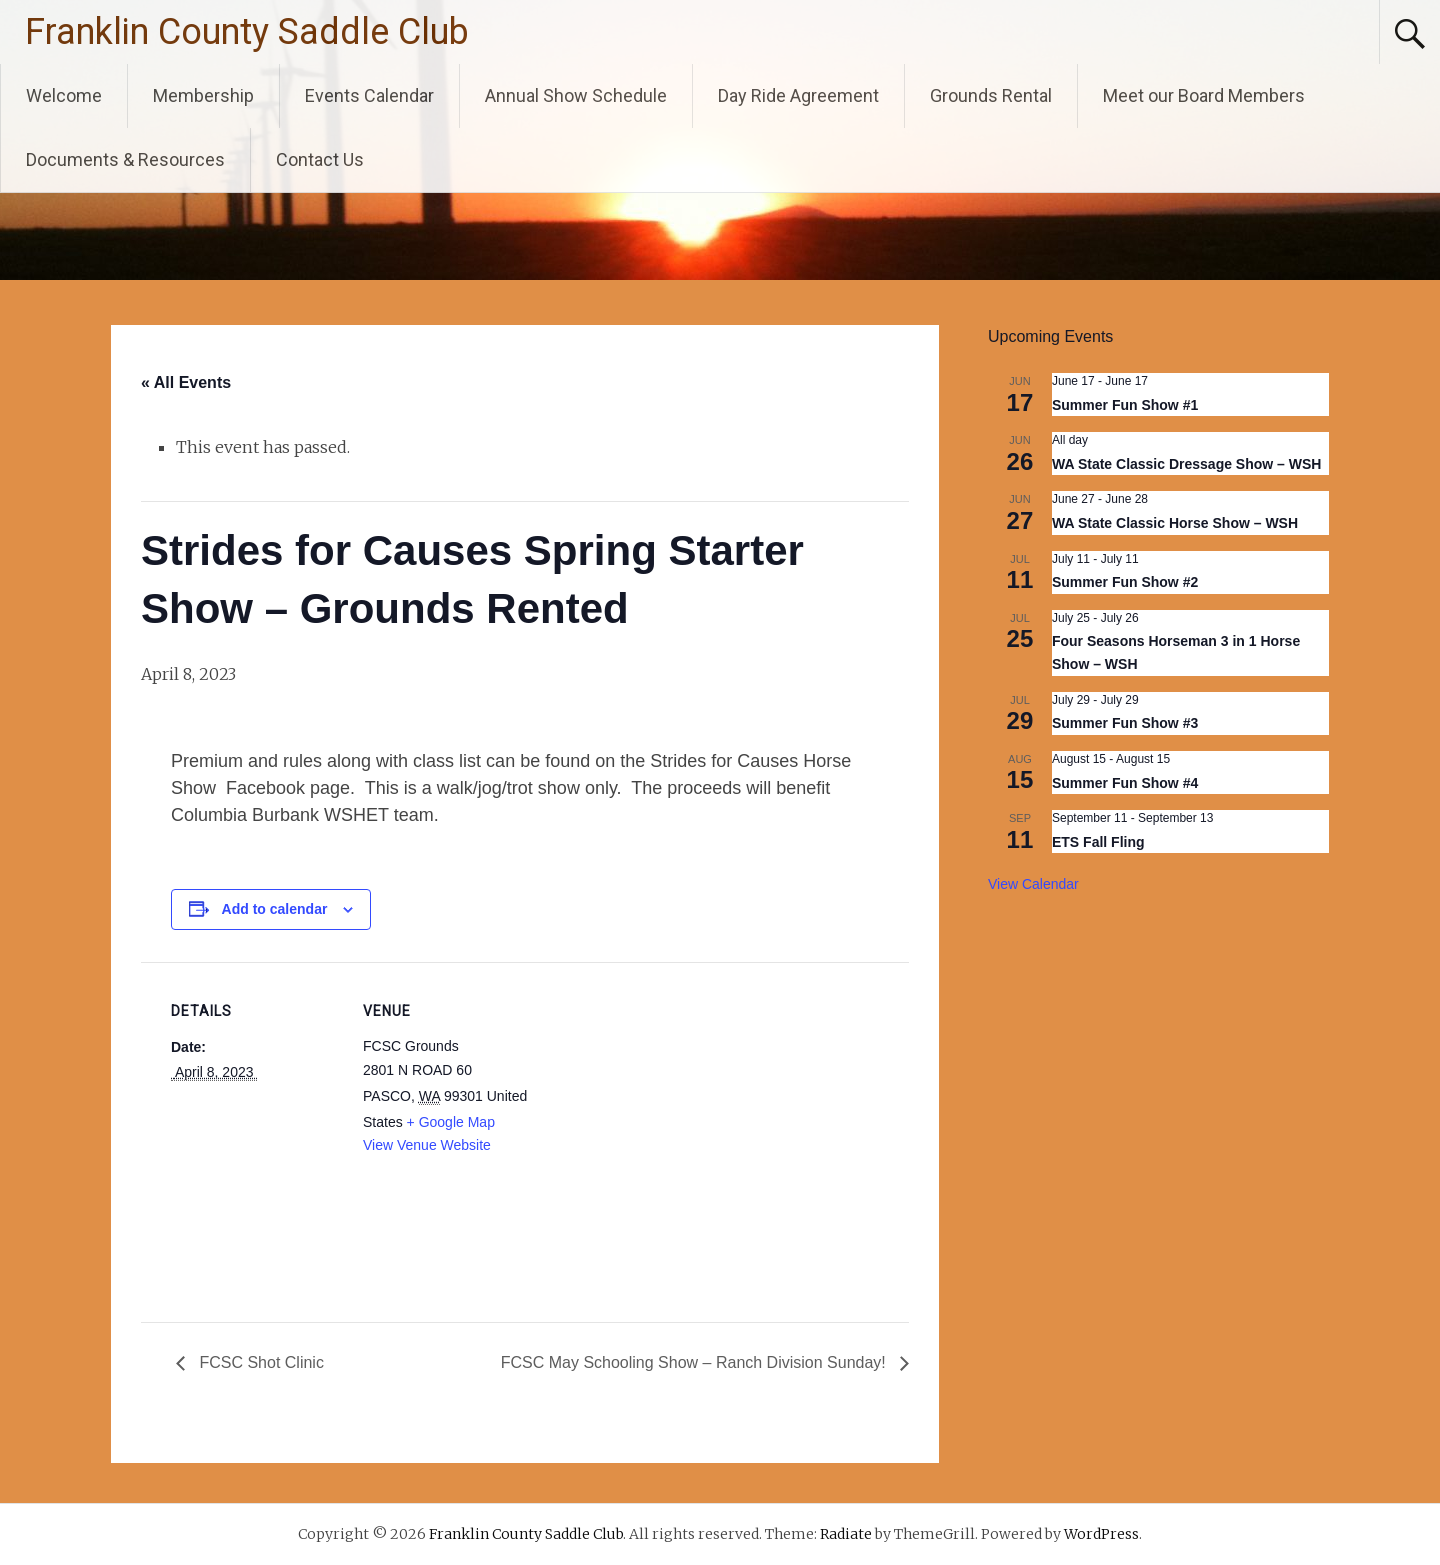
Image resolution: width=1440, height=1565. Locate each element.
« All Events (186, 382)
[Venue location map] (660, 1100)
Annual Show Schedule (576, 95)
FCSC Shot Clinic (259, 1362)
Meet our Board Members (1204, 95)
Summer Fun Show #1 (1125, 405)
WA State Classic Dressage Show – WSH (1186, 464)
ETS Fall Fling (1098, 842)
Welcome (64, 95)
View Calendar (1033, 884)
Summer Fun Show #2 (1125, 582)
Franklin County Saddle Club (247, 32)
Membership (203, 95)
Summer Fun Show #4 (1125, 783)
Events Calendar (369, 95)
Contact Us (320, 159)
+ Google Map (451, 1122)
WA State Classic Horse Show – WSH (1175, 523)
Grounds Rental (991, 95)
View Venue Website (427, 1145)
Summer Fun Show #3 (1125, 723)
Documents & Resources (125, 159)
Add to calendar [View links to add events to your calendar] (275, 909)
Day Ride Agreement (798, 95)
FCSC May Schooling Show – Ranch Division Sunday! (696, 1362)
